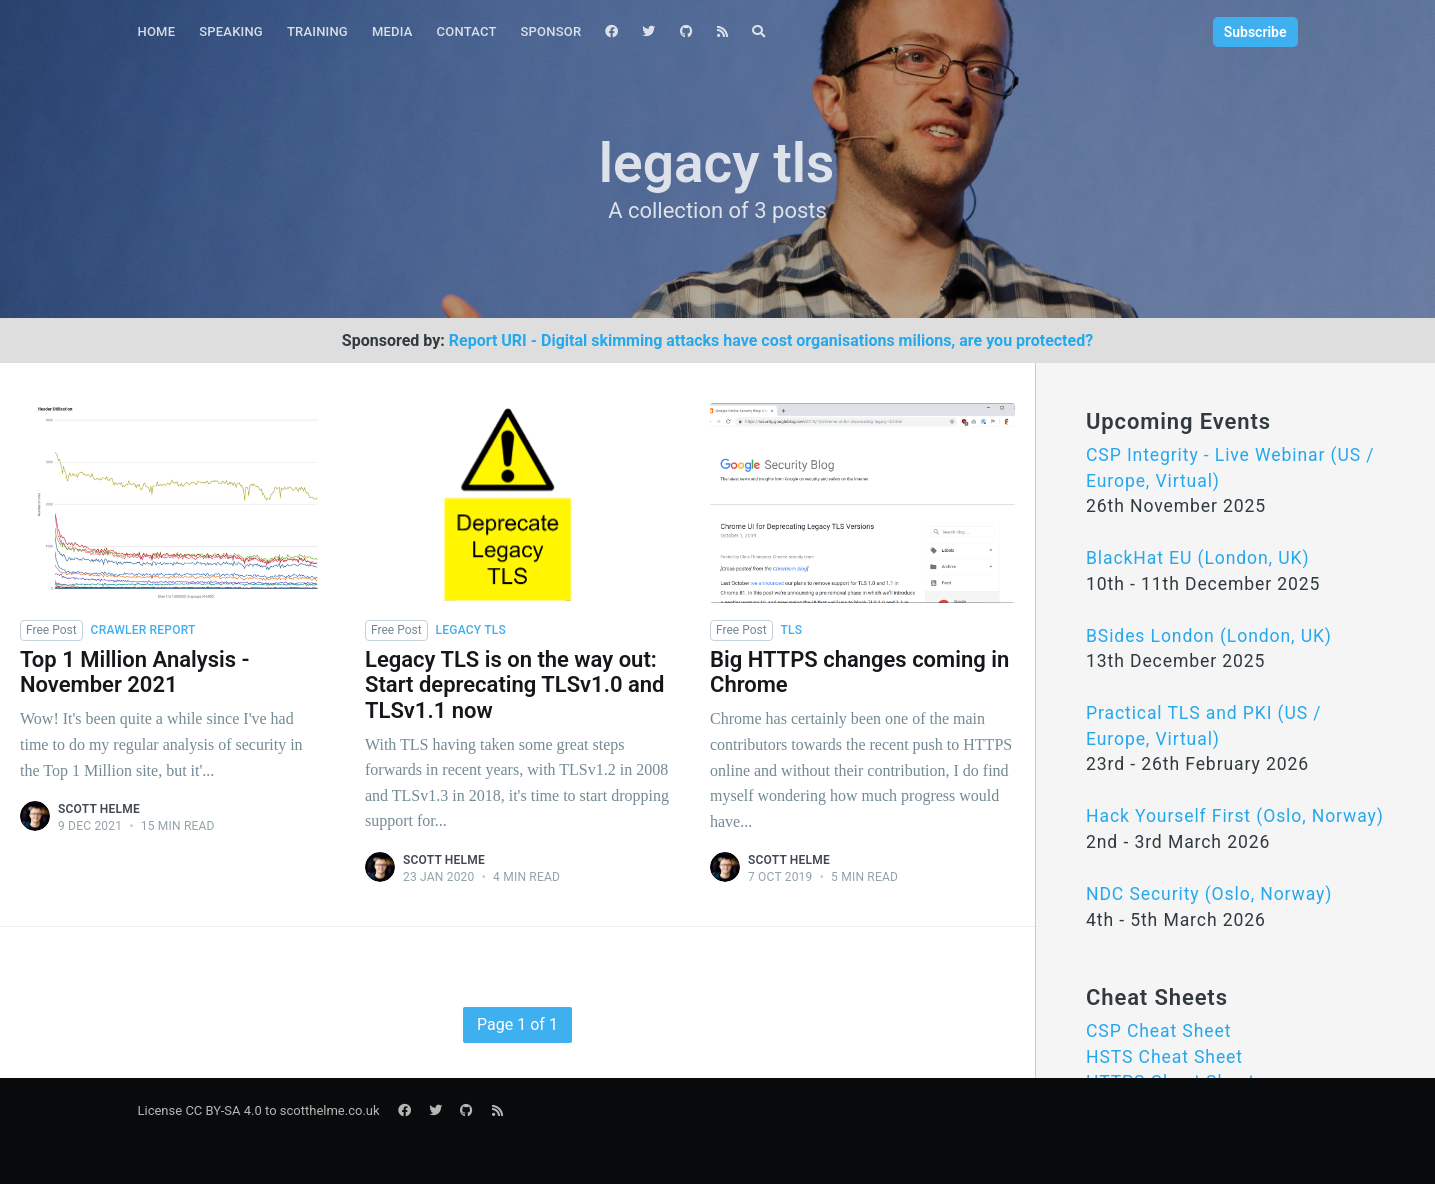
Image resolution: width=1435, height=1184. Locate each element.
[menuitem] (157, 32)
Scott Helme (99, 809)
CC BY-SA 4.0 (223, 1110)
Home (157, 31)
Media (392, 31)
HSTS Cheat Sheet (1164, 1057)
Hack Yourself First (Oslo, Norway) (1235, 816)
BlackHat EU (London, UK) (1197, 558)
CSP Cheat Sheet (1158, 1031)
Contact (467, 31)
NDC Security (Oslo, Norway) (1209, 894)
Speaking (231, 31)
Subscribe (1255, 32)
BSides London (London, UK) (1209, 636)
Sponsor (551, 31)
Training (317, 31)
